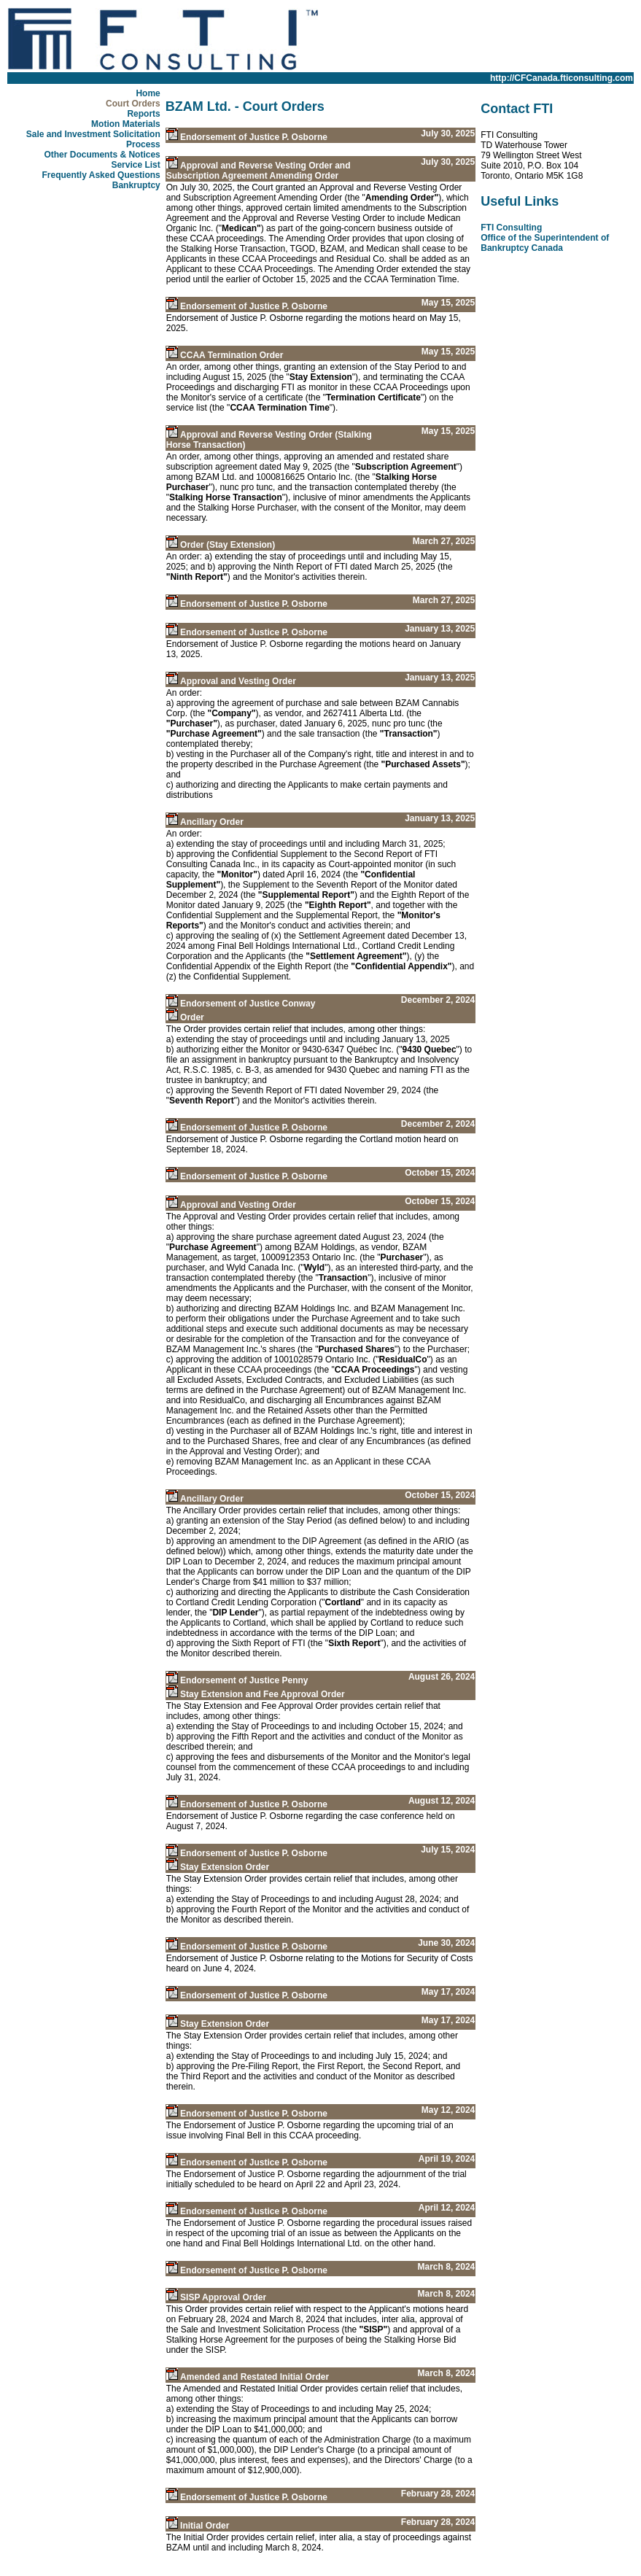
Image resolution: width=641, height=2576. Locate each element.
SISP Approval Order (223, 2297)
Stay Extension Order (224, 1867)
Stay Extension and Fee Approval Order (262, 1694)
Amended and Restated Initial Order (254, 2377)
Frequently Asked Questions (101, 175)
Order (192, 1017)
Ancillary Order (212, 822)
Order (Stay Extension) (227, 545)
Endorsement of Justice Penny (244, 1680)
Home (148, 93)
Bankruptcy (136, 185)
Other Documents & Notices (102, 155)
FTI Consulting (511, 227)
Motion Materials (125, 124)
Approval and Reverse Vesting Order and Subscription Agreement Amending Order (258, 170)
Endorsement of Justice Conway (247, 1003)
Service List (135, 165)
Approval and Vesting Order (238, 681)
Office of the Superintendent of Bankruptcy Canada (545, 243)
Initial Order (204, 2526)
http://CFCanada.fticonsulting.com (561, 78)
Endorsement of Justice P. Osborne (253, 137)
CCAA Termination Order (231, 355)
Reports (143, 114)
